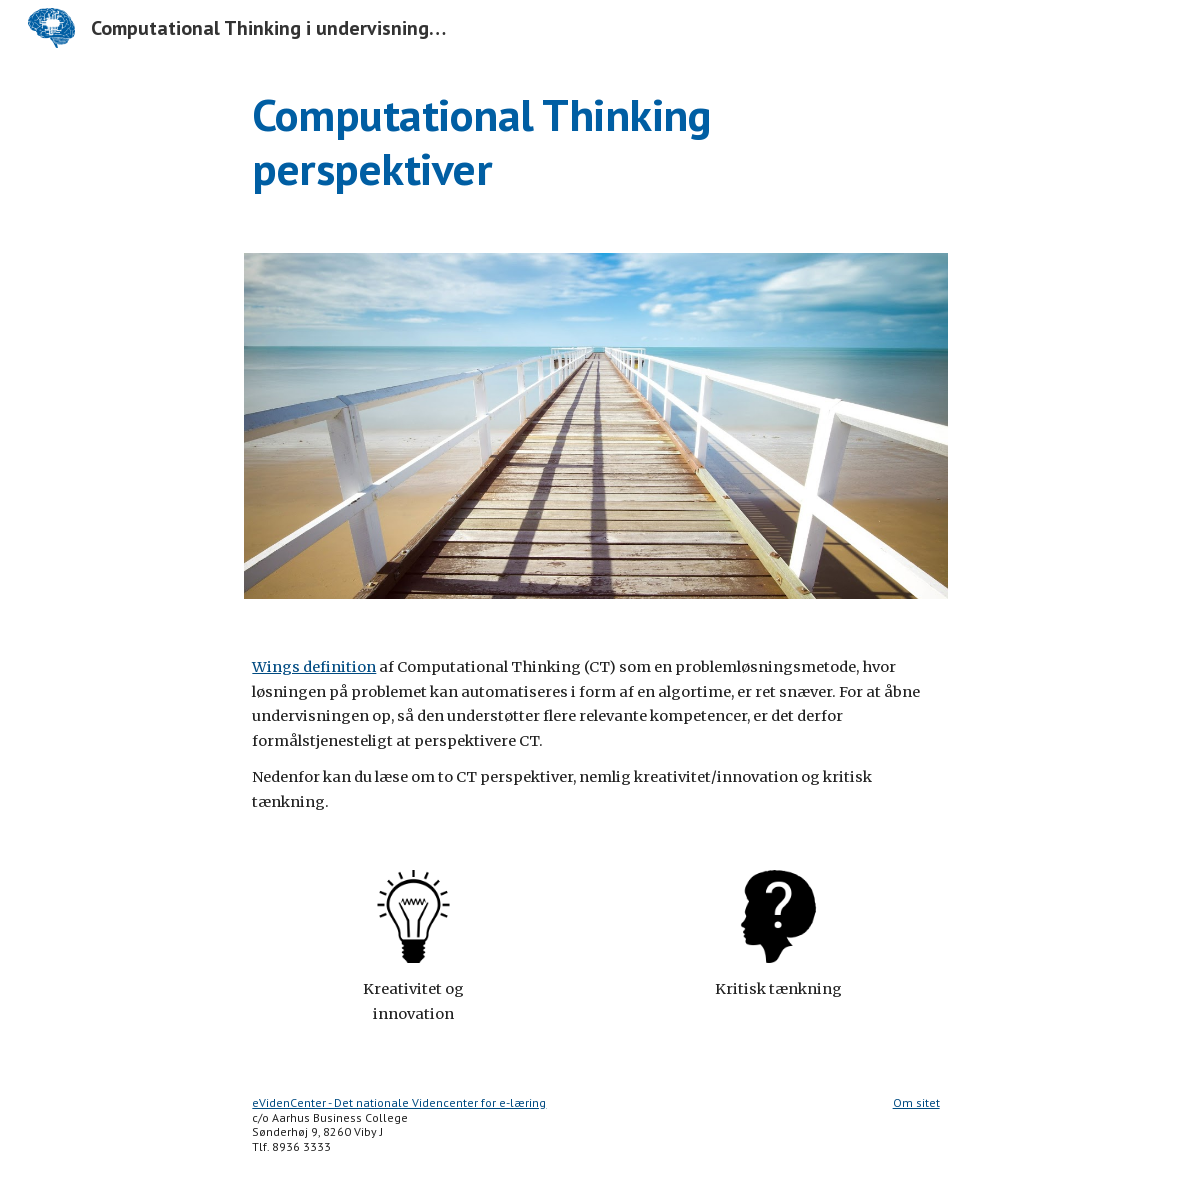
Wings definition (314, 667)
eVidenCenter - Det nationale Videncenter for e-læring (399, 1102)
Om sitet (916, 1102)
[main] (595, 142)
